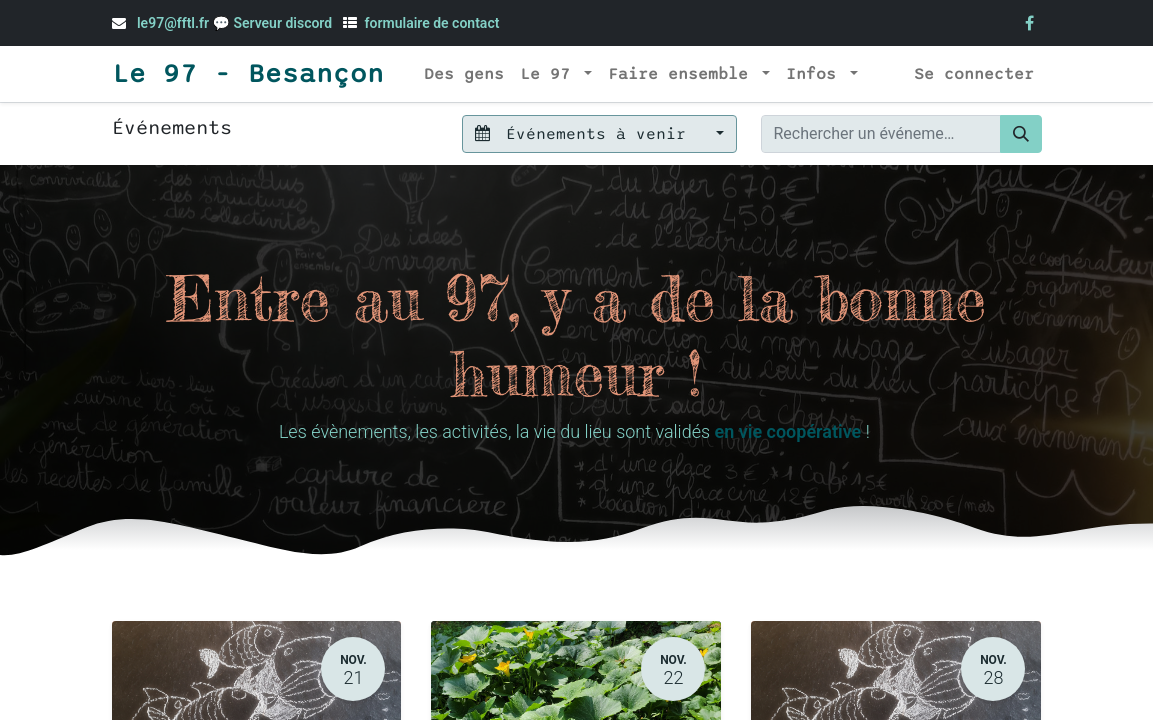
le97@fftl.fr (173, 23)
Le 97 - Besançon (248, 74)
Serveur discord (284, 23)
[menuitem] (464, 74)
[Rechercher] (1021, 134)
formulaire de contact (432, 23)
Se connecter (974, 74)
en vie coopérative (787, 431)
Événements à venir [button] (585, 134)
